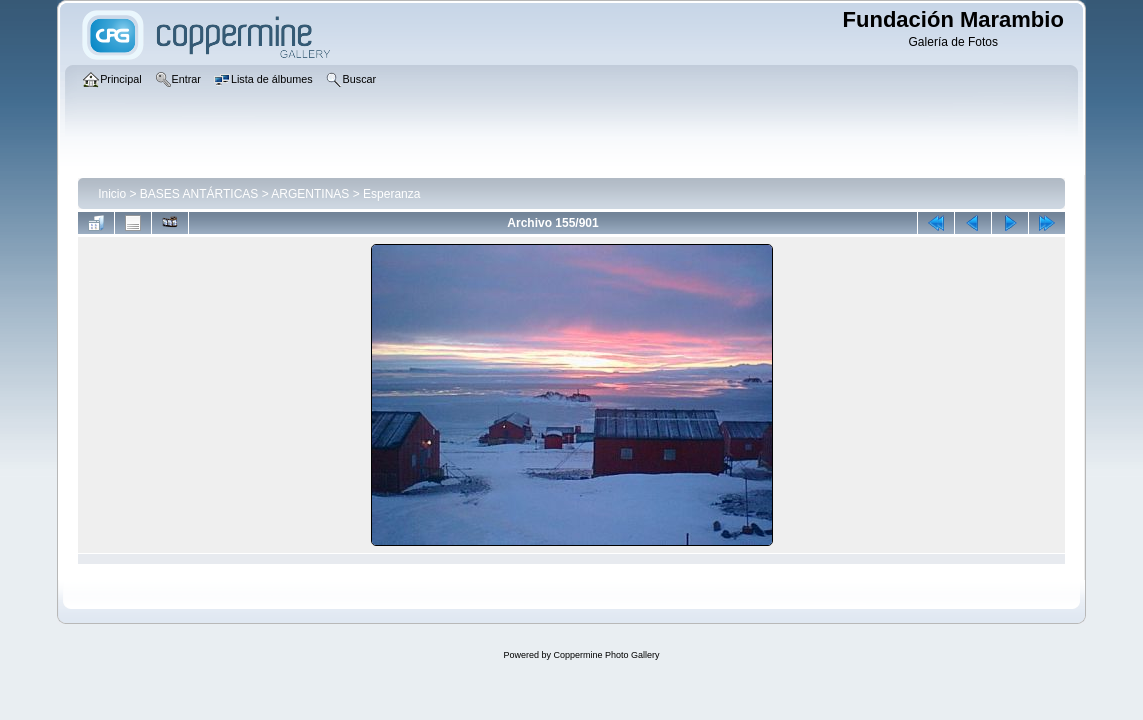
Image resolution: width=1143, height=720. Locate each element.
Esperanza (391, 194)
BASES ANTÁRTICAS (199, 194)
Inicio (112, 194)
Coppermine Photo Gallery (606, 655)
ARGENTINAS (310, 194)
